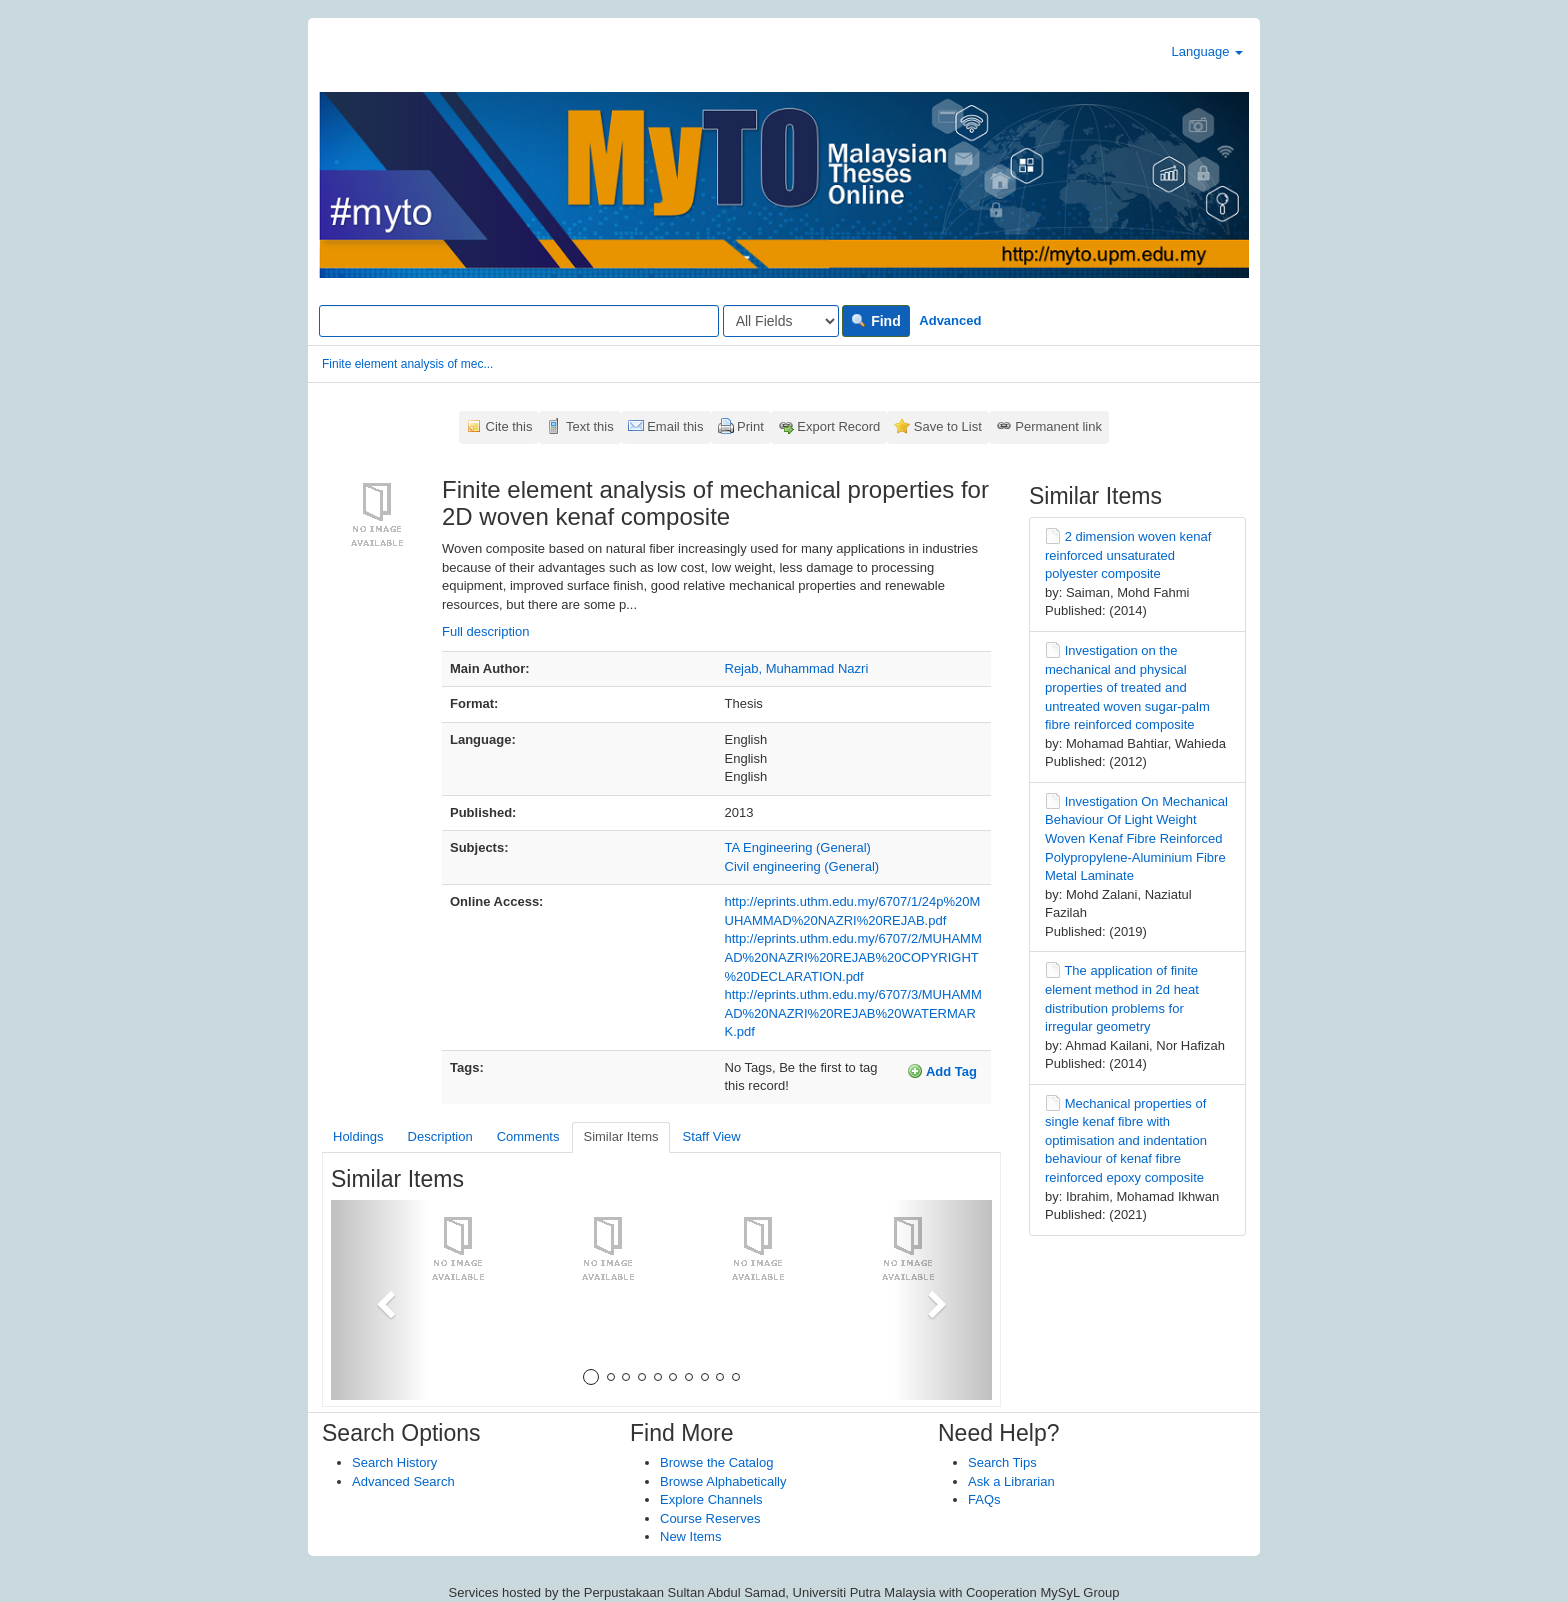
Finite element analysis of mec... (407, 364)
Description (440, 1136)
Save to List (948, 426)
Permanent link (1058, 426)
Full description (485, 631)
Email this (675, 426)
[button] (380, 1300)
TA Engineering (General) (798, 847)
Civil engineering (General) (802, 866)
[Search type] (781, 321)
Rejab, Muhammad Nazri (797, 668)
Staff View (712, 1136)
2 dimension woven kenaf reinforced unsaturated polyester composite (1128, 555)
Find (875, 321)
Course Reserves (710, 1518)
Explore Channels (711, 1499)
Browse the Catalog (716, 1462)
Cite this (509, 426)
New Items (690, 1536)
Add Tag (942, 1071)
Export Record (838, 426)
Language (1207, 51)
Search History (394, 1462)
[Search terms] (519, 321)
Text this (590, 426)
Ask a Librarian (1011, 1481)
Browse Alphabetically (723, 1481)
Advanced (950, 320)
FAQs (984, 1499)
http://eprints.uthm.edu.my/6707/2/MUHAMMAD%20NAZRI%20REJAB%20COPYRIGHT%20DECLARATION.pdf (853, 957)
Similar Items (620, 1136)
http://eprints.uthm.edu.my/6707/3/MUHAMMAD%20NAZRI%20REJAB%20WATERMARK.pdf (853, 1013)
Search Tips (1002, 1462)
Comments (528, 1136)
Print (750, 426)
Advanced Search (403, 1481)
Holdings (358, 1136)
